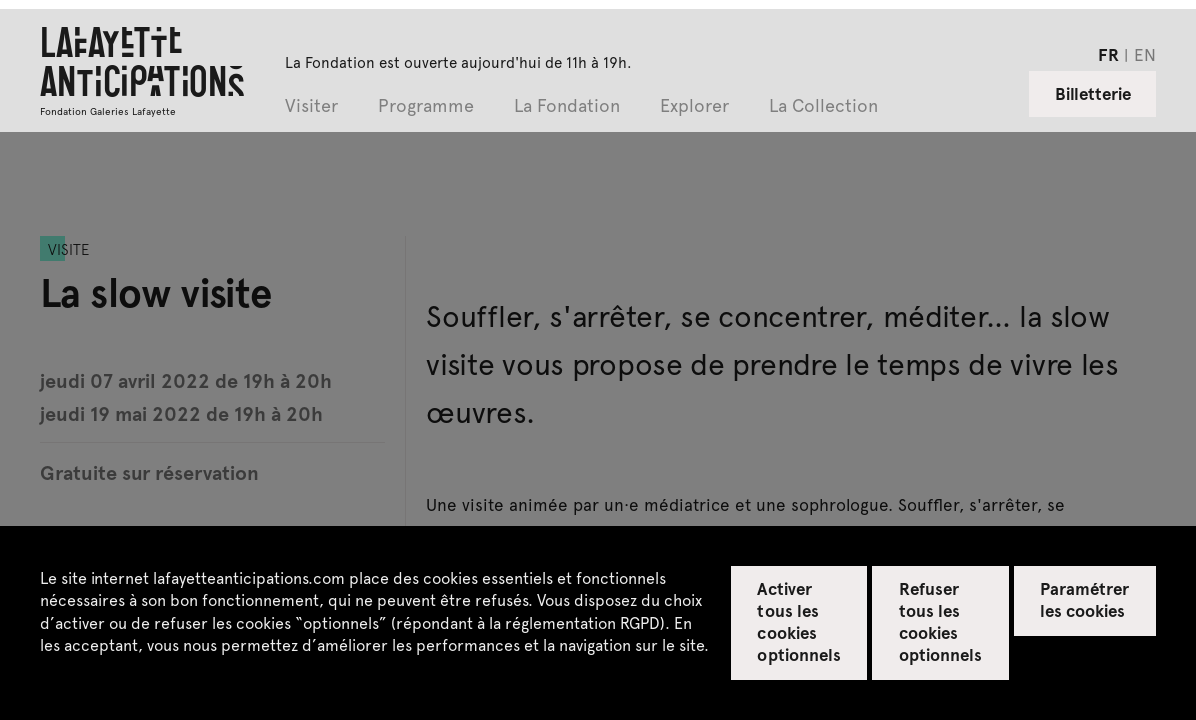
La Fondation (567, 106)
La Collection (823, 106)
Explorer (694, 106)
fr (1108, 54)
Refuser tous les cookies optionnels (940, 621)
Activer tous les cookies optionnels (798, 621)
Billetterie (1093, 93)
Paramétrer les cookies (1084, 599)
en (1145, 54)
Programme (426, 106)
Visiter (311, 106)
